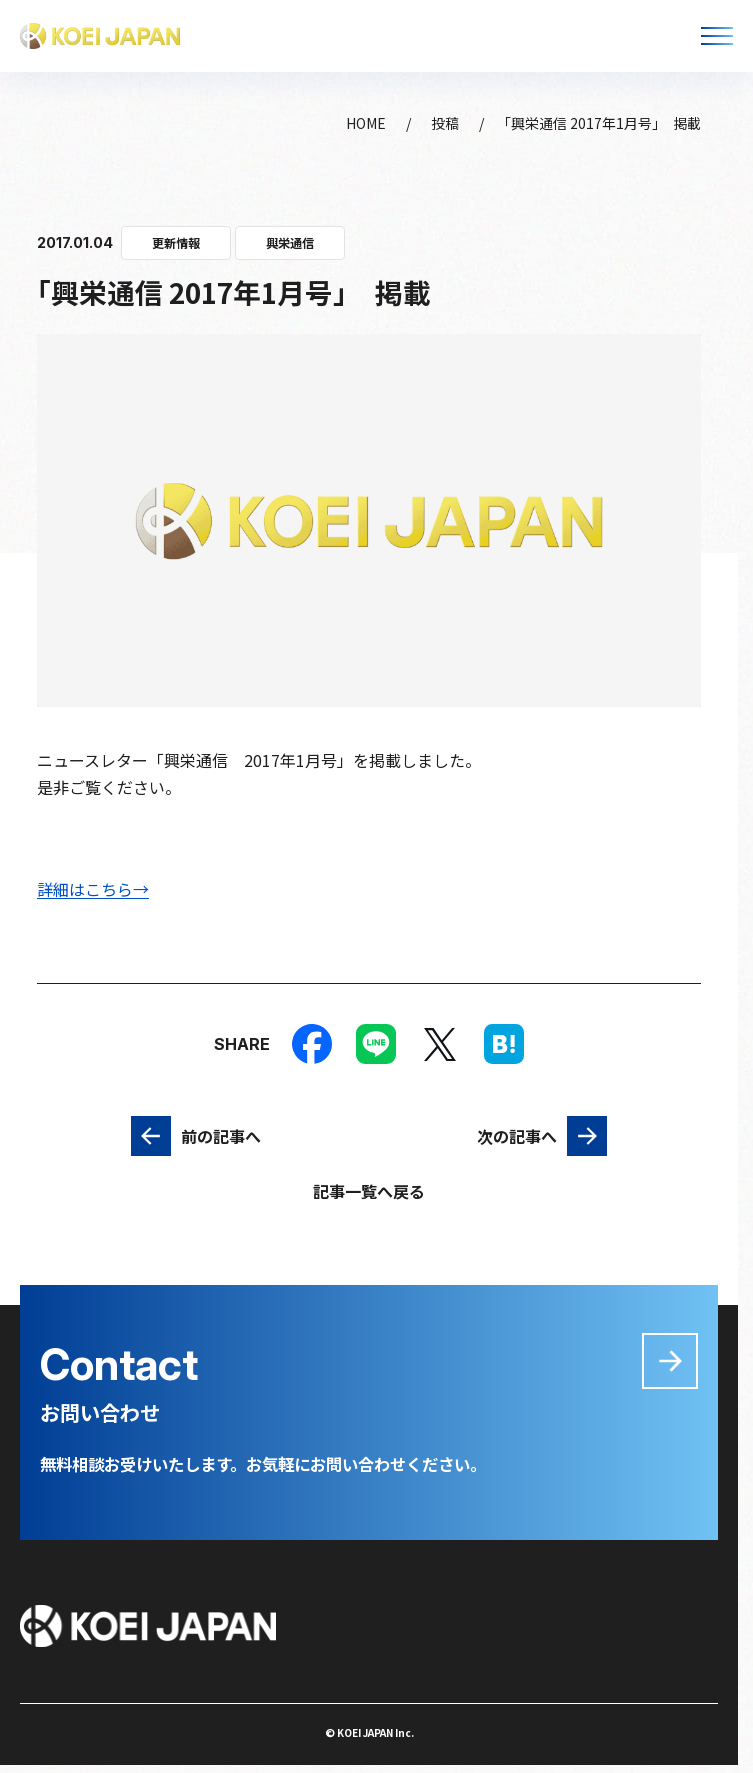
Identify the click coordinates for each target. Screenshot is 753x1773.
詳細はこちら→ (93, 889)
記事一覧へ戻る (369, 1191)
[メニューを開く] (717, 36)
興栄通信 (290, 243)
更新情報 (176, 243)
